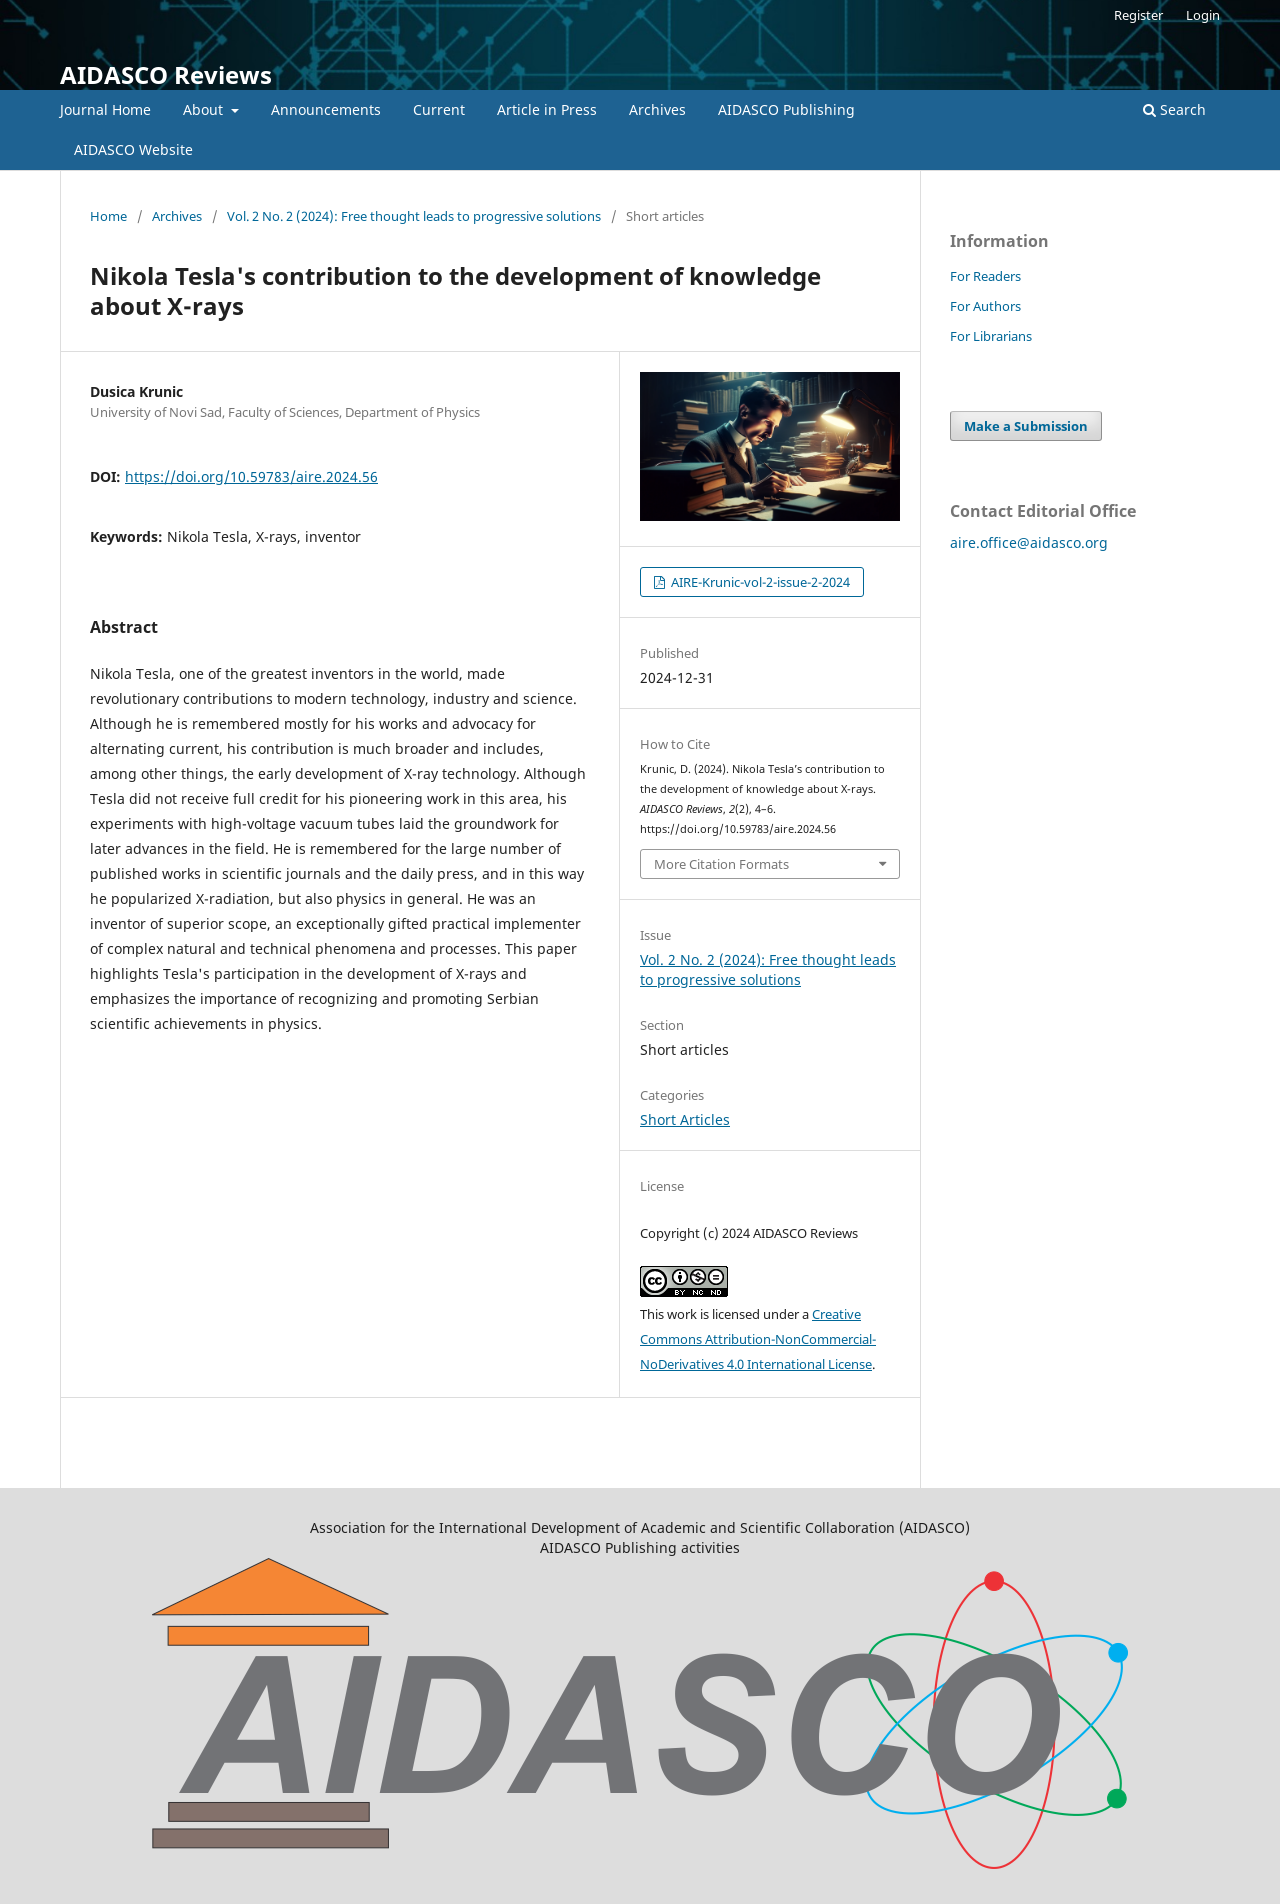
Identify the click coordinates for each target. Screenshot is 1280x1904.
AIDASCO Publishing (786, 109)
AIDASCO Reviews (166, 74)
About (205, 109)
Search (1174, 109)
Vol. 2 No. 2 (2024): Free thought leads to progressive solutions (414, 216)
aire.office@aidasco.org (1029, 542)
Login (1203, 15)
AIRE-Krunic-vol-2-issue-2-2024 (759, 582)
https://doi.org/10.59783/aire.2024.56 (251, 476)
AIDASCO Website (133, 149)
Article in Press (547, 109)
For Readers (985, 276)
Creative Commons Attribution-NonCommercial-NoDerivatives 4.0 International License (758, 1339)
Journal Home (105, 109)
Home (108, 216)
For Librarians (991, 336)
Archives (657, 109)
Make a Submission (1026, 426)
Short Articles (685, 1119)
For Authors (985, 306)
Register (1138, 15)
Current (439, 109)
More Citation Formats (721, 864)
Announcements (326, 109)
